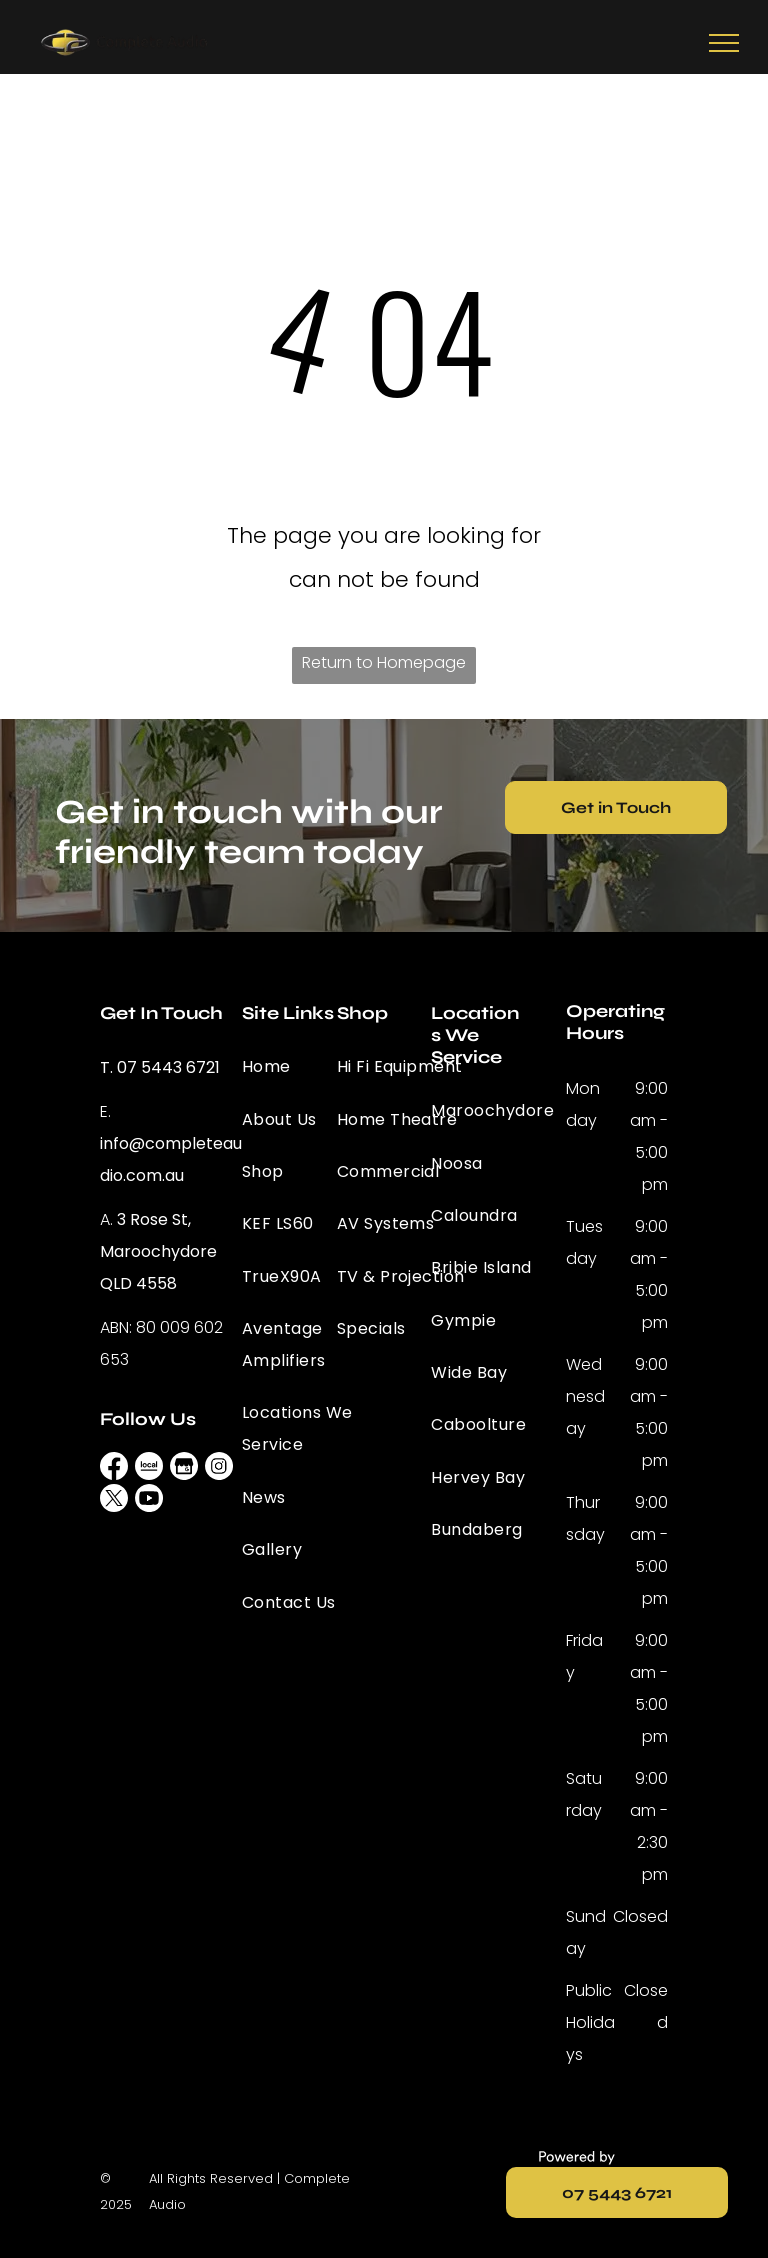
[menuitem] (314, 1067)
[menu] (724, 43)
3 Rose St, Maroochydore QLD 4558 (158, 1251)
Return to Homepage (384, 662)
